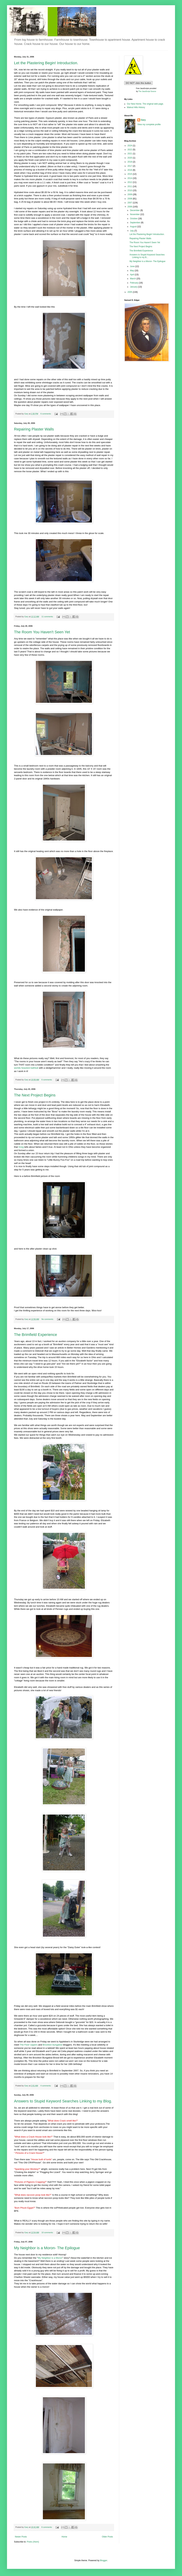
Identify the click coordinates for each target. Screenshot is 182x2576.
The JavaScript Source (147, 91)
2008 (130, 198)
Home (64, 2537)
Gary (143, 120)
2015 (130, 174)
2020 (130, 158)
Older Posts (107, 2537)
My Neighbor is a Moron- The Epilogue (47, 2248)
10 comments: (47, 2232)
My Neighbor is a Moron (50, 2258)
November (135, 214)
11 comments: (47, 617)
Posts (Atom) (33, 2542)
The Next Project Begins (34, 1095)
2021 (130, 153)
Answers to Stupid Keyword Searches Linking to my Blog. (63, 2101)
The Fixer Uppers (29, 2044)
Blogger (103, 2560)
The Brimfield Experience (35, 1334)
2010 (130, 190)
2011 (130, 186)
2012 (130, 182)
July (132, 231)
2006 (130, 206)
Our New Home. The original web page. (145, 104)
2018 (130, 162)
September (135, 222)
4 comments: (46, 2086)
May (132, 270)
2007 (130, 202)
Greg (21, 1147)
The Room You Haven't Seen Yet (42, 632)
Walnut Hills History (136, 107)
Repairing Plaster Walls (34, 429)
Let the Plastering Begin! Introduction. (46, 63)
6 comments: (46, 414)
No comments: (47, 1319)
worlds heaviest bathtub (26, 1068)
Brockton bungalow (52, 2044)
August (133, 226)
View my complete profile (149, 124)
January (134, 287)
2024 (130, 145)
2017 (130, 166)
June (132, 266)
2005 (130, 292)
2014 (130, 178)
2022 (130, 149)
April (132, 274)
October (134, 218)
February (134, 283)
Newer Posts (21, 2537)
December (135, 210)
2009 (130, 194)
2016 (130, 170)
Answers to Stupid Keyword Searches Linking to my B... (147, 255)
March (133, 278)
